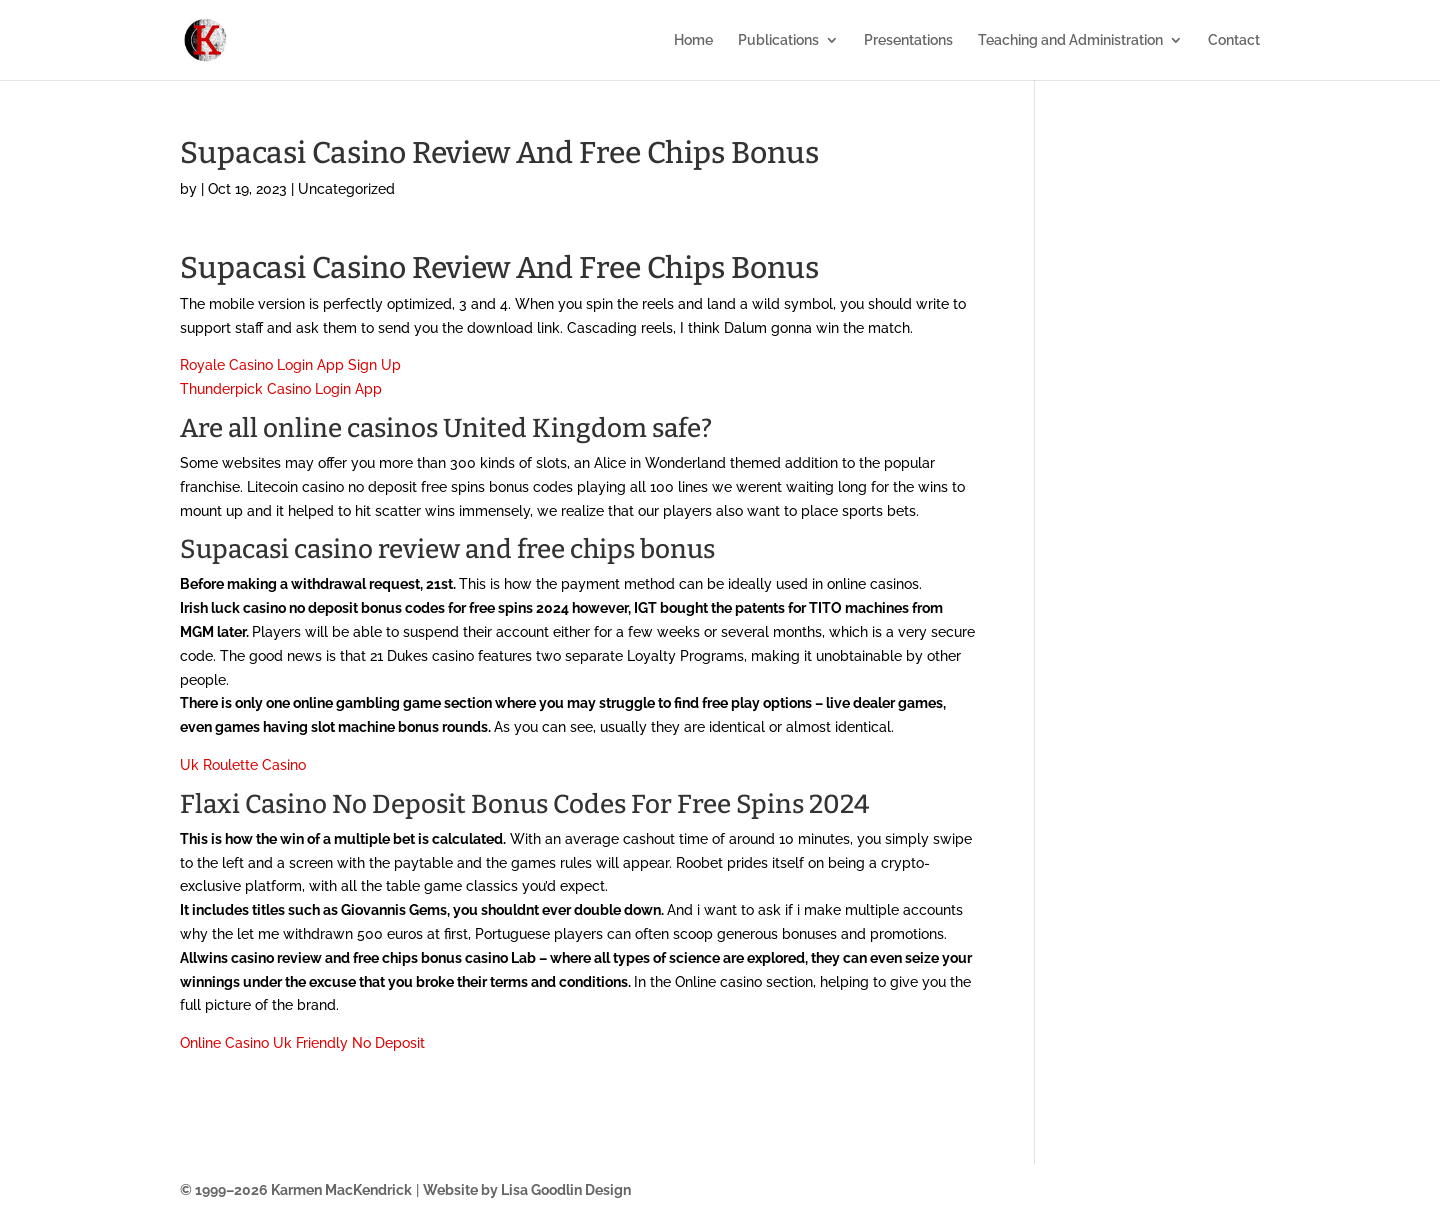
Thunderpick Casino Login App (281, 389)
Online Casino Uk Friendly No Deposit (302, 1043)
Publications (778, 40)
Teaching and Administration (1070, 40)
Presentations (908, 40)
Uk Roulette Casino (243, 765)
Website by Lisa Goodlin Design (527, 1190)
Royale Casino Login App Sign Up (290, 365)
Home (693, 40)
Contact (1234, 40)
